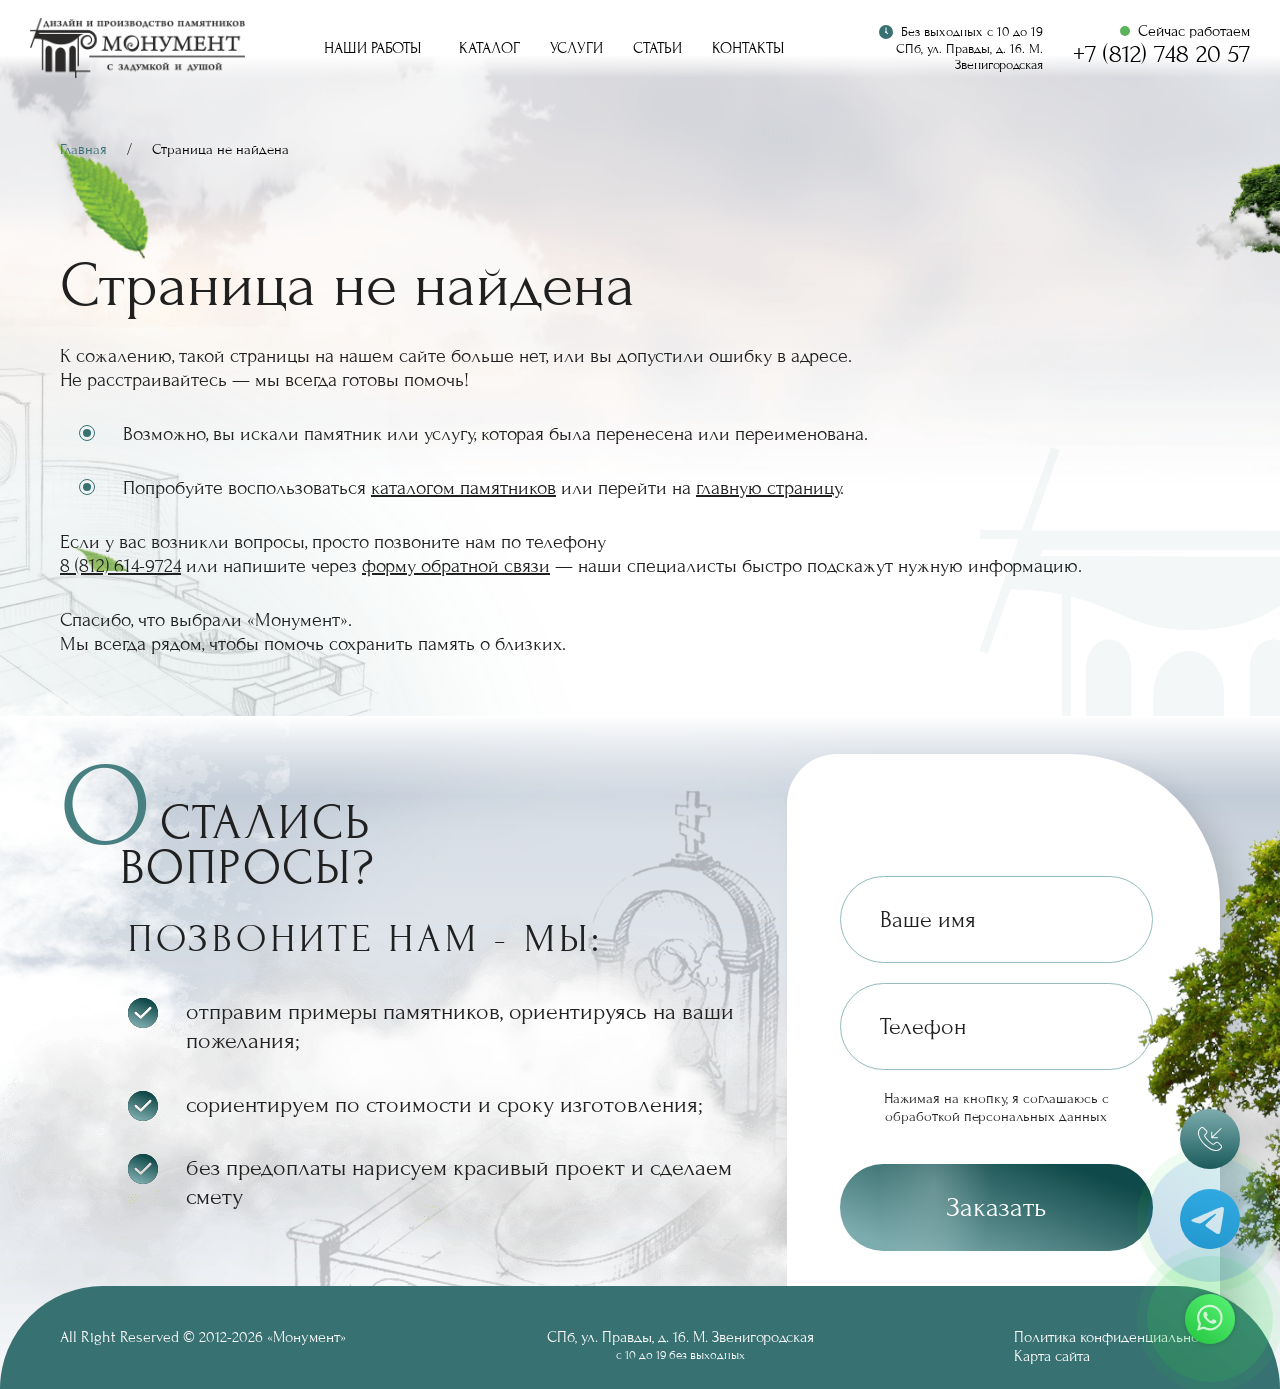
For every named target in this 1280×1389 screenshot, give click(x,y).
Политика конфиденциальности (1117, 1337)
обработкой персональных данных (996, 1116)
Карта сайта (1052, 1356)
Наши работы (372, 48)
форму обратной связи (456, 566)
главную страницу (768, 488)
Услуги (576, 48)
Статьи (657, 48)
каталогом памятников (463, 488)
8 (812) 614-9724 (120, 566)
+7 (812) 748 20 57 (1161, 54)
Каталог (489, 48)
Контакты (748, 48)
